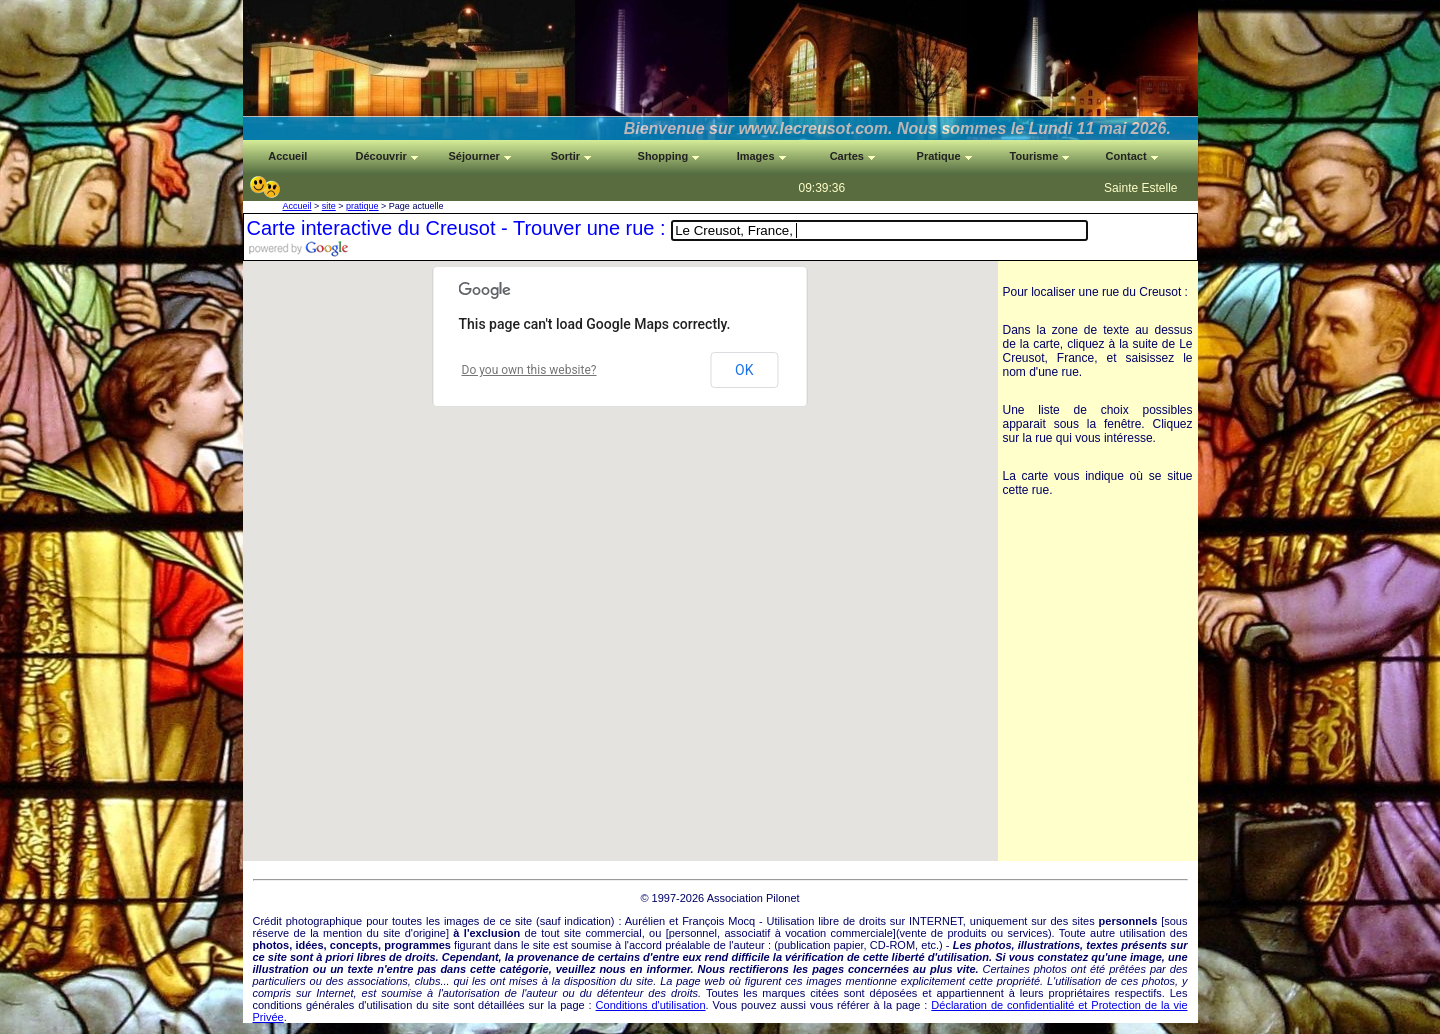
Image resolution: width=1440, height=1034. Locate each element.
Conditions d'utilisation (651, 1005)
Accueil (297, 206)
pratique (362, 206)
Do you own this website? (529, 370)
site (329, 206)
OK (744, 370)
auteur (749, 945)
